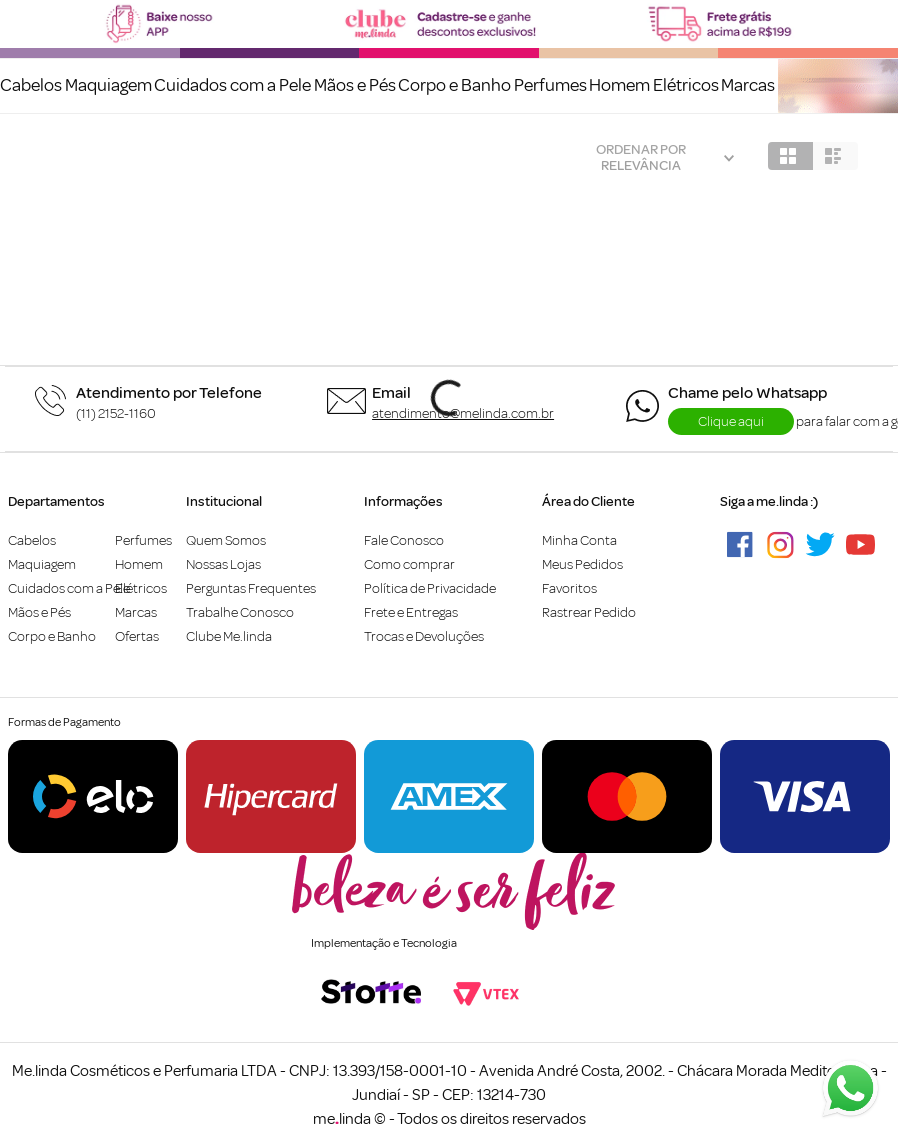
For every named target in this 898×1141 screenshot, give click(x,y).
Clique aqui (731, 421)
